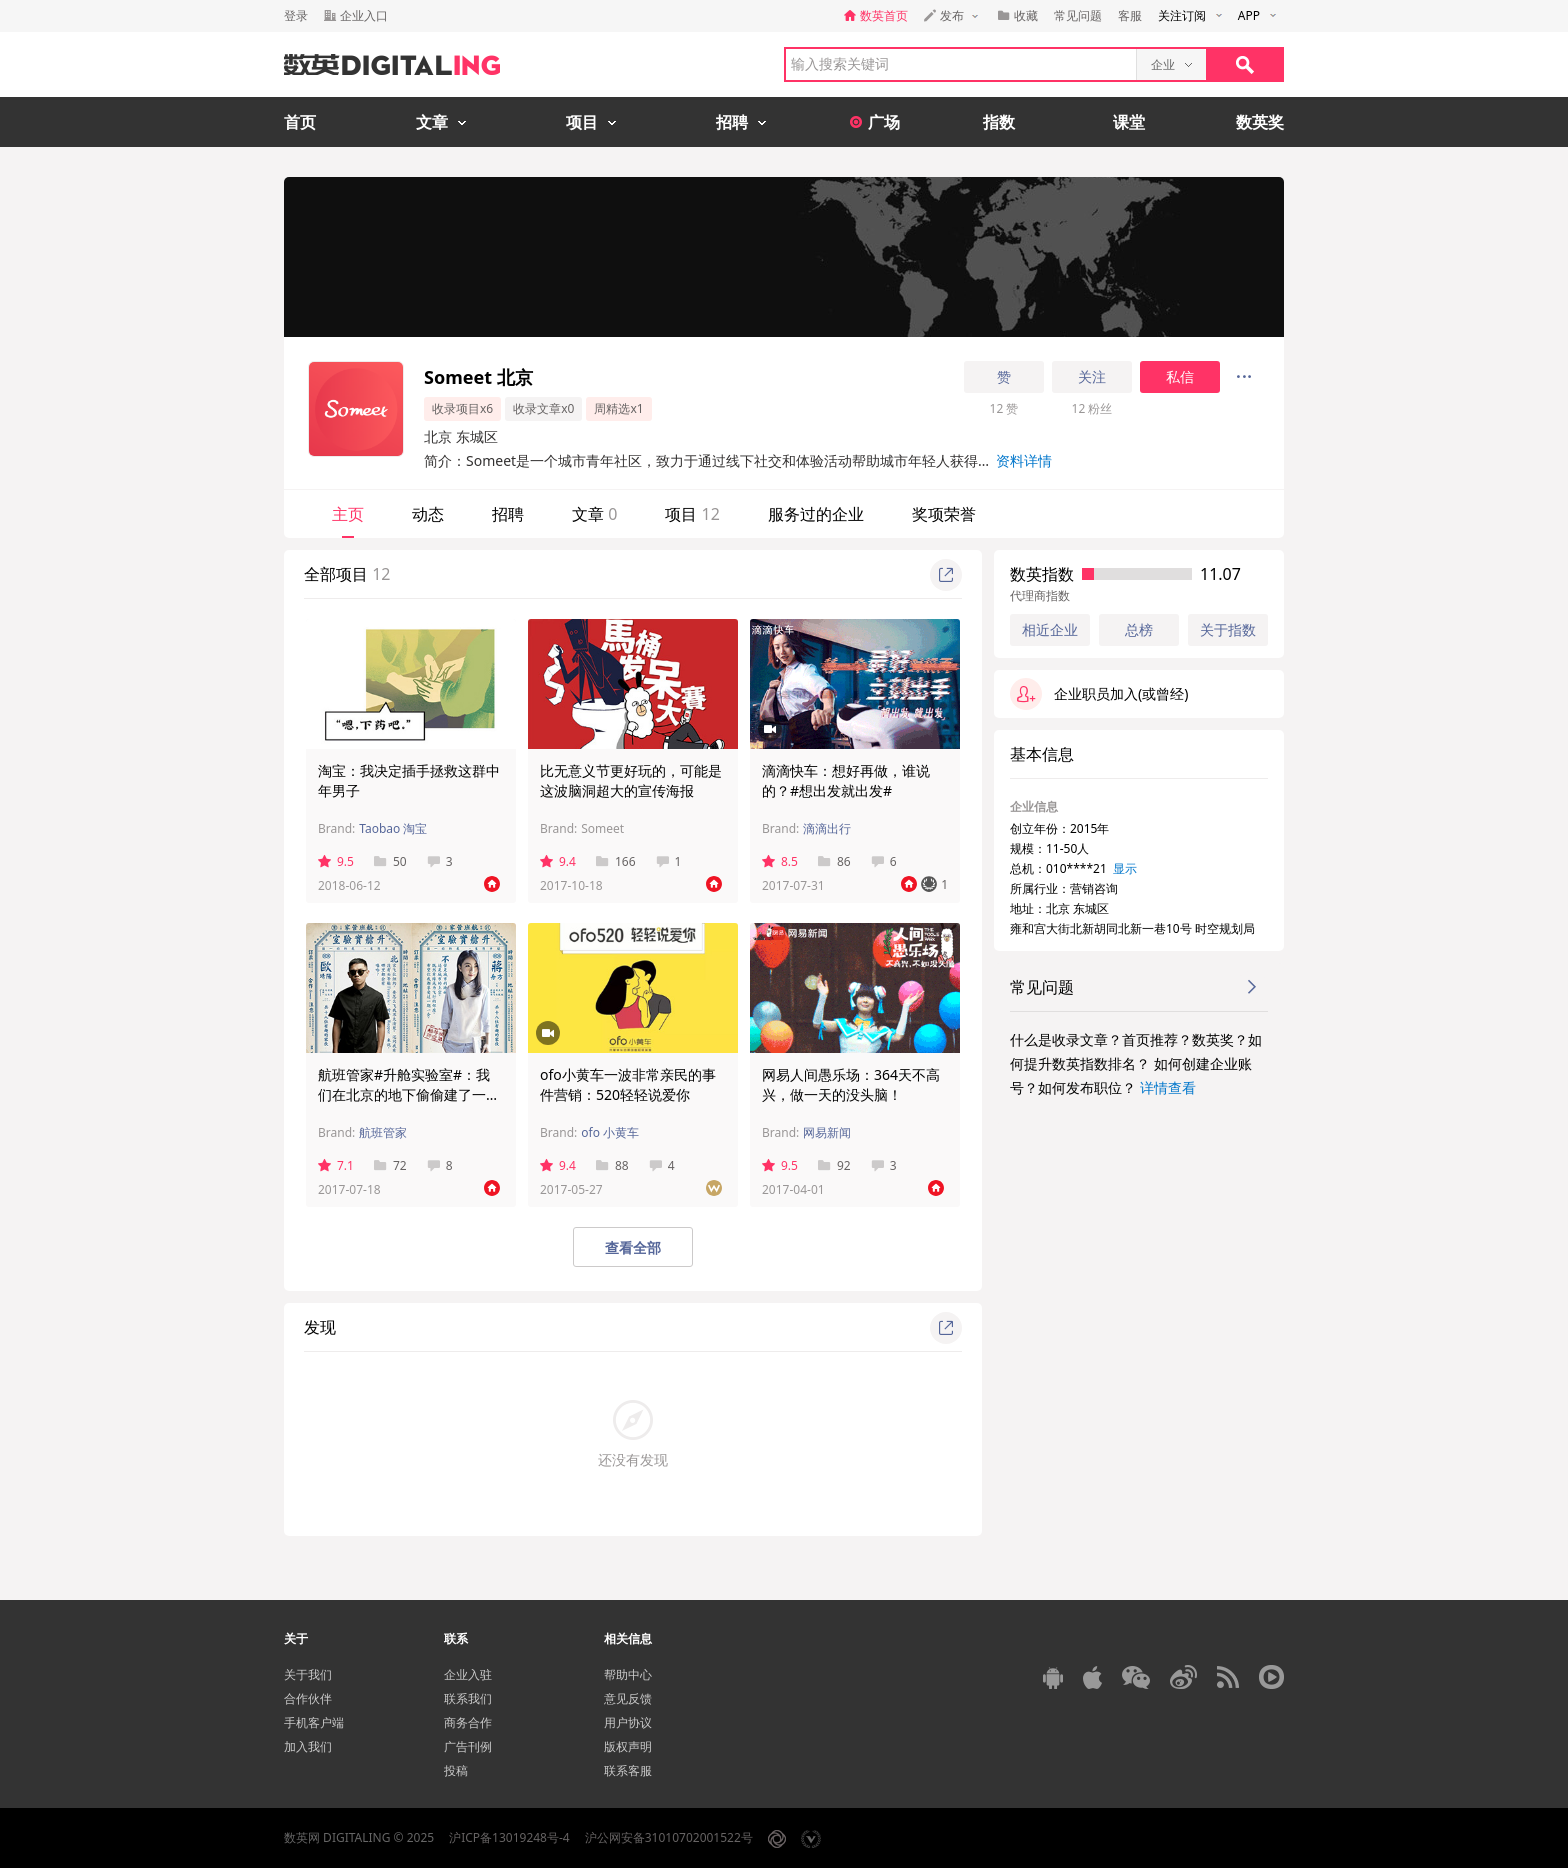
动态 (428, 514)
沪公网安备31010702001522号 (669, 1837)
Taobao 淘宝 (393, 828)
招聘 (508, 514)
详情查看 (1168, 1087)
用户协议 (628, 1722)
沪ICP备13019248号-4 (509, 1837)
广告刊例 (468, 1746)
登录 (296, 15)
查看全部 (633, 1247)
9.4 (558, 861)
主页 (348, 514)
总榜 (1139, 629)
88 (612, 1165)
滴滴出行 (827, 828)
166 (616, 861)
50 (390, 861)
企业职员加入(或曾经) (1099, 694)
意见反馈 (628, 1698)
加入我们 (308, 1746)
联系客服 (628, 1770)
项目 (692, 514)
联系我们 (468, 1698)
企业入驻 (468, 1674)
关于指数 (1228, 629)
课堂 (1129, 122)
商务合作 (468, 1722)
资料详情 (1024, 460)
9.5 (336, 861)
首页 (300, 122)
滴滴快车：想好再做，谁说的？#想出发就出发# (846, 780)
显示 (1125, 868)
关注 (1092, 377)
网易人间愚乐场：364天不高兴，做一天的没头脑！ (851, 1084)
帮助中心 (628, 1674)
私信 (1180, 377)
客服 (1130, 15)
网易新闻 (827, 1132)
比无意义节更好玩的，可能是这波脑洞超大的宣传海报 (631, 780)
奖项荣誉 (944, 514)
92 (834, 1165)
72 (390, 1165)
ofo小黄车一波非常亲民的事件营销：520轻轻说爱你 (628, 1084)
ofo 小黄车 (610, 1132)
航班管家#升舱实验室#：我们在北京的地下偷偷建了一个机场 (409, 1094)
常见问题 (1078, 15)
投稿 (456, 1770)
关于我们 (308, 1674)
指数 (999, 122)
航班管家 (383, 1132)
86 (834, 861)
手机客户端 (314, 1722)
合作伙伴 (308, 1698)
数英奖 (1260, 122)
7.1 (336, 1165)
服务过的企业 (816, 514)
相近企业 (1050, 630)
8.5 (780, 861)
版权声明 (628, 1746)
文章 (594, 514)
